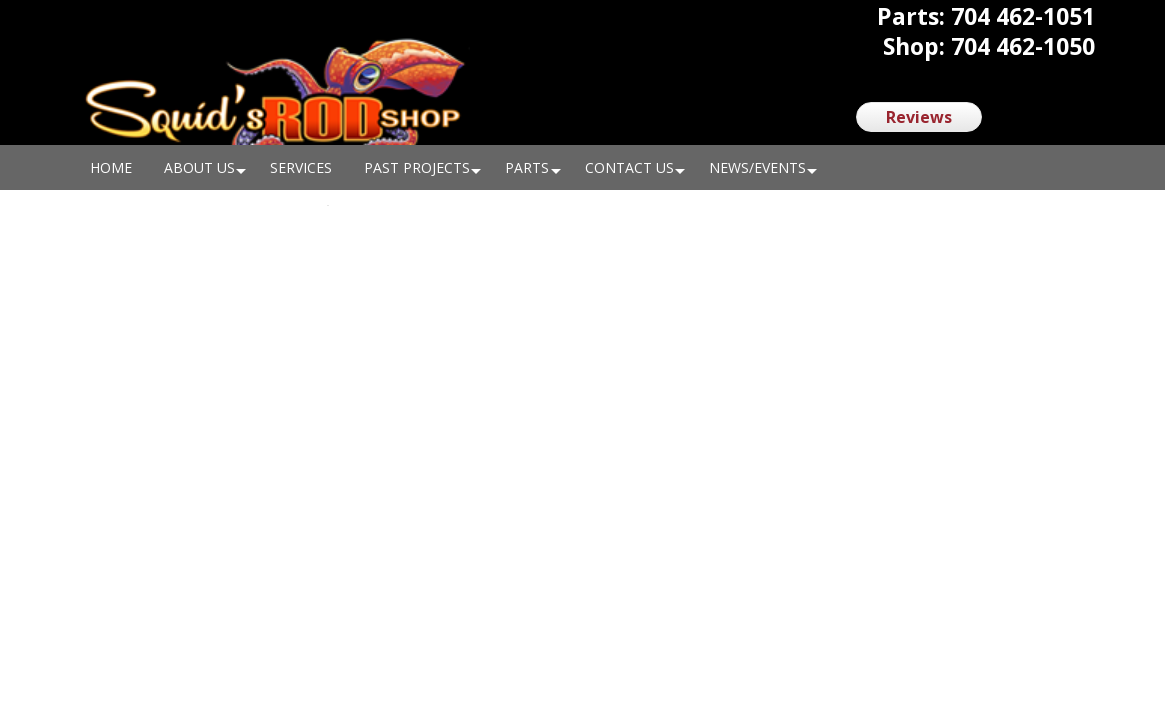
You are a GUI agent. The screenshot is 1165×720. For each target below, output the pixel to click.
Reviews (919, 117)
